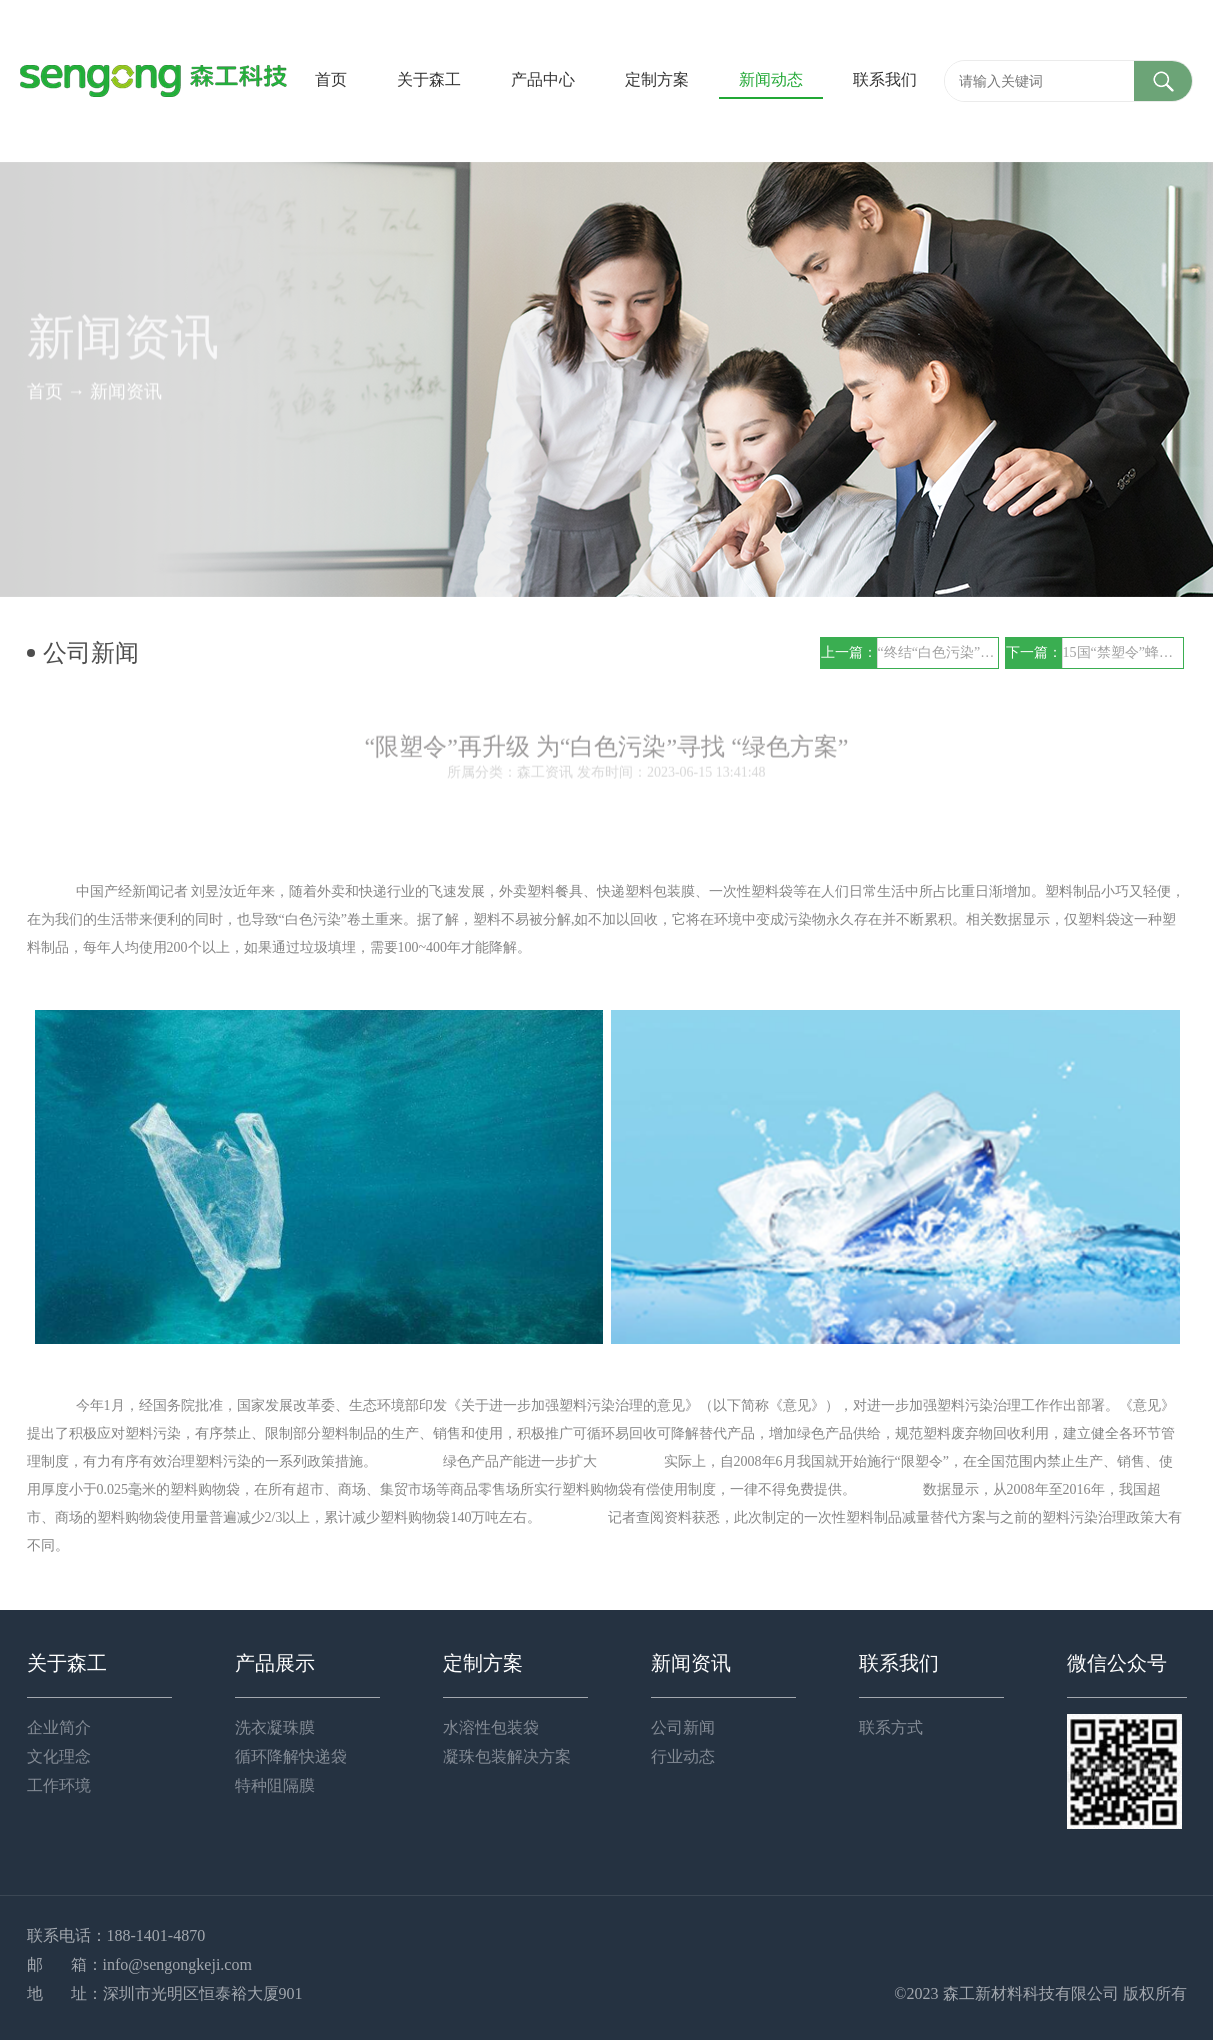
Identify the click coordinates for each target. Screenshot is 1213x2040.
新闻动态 (771, 79)
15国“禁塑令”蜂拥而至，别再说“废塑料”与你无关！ (1123, 652)
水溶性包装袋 (491, 1727)
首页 (331, 79)
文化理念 (59, 1756)
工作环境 (59, 1785)
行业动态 (683, 1756)
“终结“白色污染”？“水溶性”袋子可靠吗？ (938, 652)
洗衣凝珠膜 (275, 1727)
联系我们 (885, 79)
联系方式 (891, 1727)
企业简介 (59, 1727)
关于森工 (429, 79)
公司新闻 (683, 1727)
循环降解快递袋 (291, 1756)
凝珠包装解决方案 (507, 1756)
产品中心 (543, 79)
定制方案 (657, 79)
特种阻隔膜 (275, 1785)
